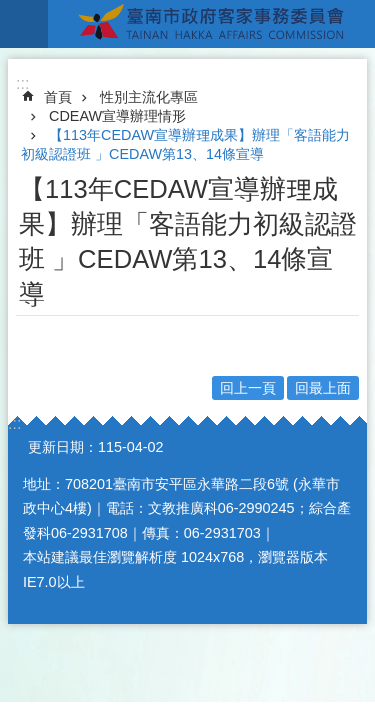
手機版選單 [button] (24, 24)
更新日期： (63, 447)
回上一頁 (248, 388)
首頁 (58, 97)
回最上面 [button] (323, 388)
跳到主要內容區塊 (10, 10)
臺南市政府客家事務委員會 (211, 24)
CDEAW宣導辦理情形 (117, 116)
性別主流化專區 (149, 97)
